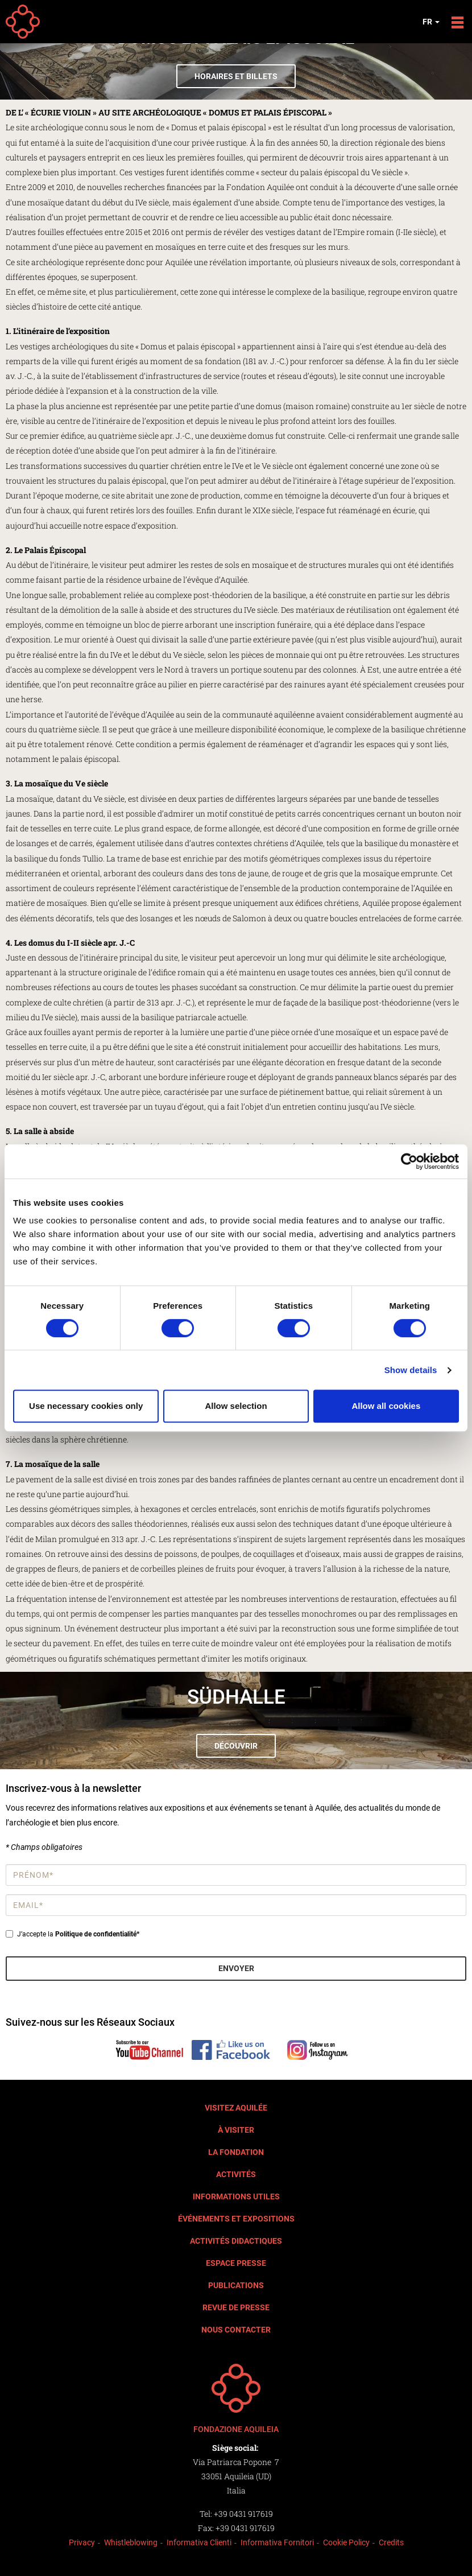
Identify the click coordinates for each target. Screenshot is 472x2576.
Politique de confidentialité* (97, 1934)
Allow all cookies (385, 1406)
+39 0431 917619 (243, 2513)
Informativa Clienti (199, 2542)
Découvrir (236, 1745)
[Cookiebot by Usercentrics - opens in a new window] (409, 1161)
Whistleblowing (131, 2542)
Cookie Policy (346, 2542)
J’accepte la (72, 1934)
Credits (391, 2542)
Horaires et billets (236, 76)
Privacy (82, 2542)
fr (431, 21)
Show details (410, 1370)
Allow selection (236, 1406)
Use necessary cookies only (86, 1406)
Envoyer (236, 1968)
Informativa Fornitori (277, 2542)
